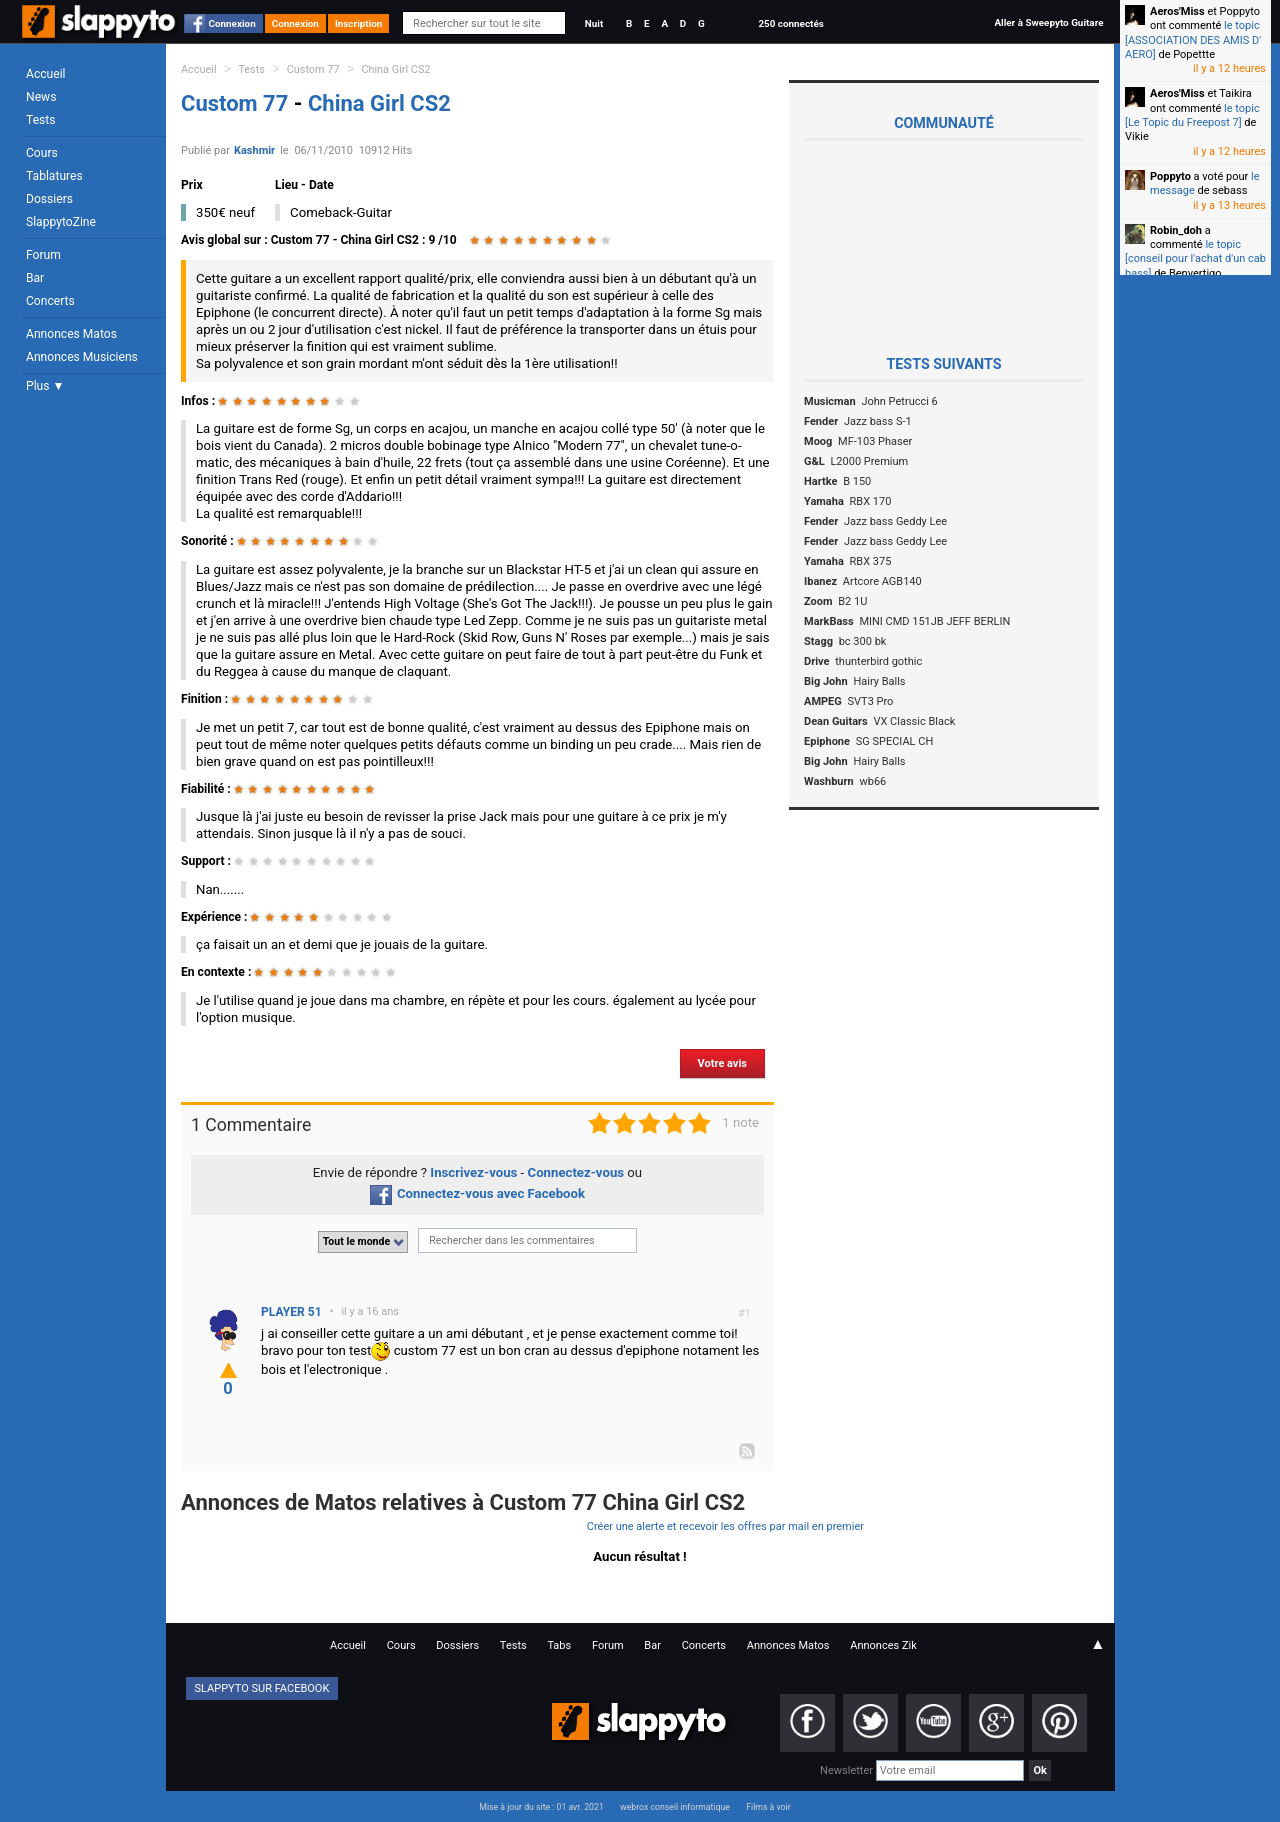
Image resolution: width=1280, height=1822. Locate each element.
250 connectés (790, 23)
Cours (42, 153)
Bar (35, 278)
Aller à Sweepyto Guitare (1048, 22)
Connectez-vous (576, 1172)
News (41, 97)
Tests (40, 120)
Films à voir (768, 1807)
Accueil (46, 74)
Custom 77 (313, 69)
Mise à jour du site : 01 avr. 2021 (541, 1807)
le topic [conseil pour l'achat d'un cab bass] (1195, 259)
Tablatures (54, 176)
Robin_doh (1176, 230)
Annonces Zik (883, 1645)
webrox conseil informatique (675, 1807)
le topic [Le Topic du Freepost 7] (1192, 115)
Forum (43, 255)
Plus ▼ (45, 386)
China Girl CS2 (395, 69)
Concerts (50, 301)
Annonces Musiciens (82, 357)
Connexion (232, 23)
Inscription (359, 23)
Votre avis (722, 1063)
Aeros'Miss (1177, 11)
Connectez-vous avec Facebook (477, 1193)
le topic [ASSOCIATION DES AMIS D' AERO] (1193, 40)
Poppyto (1170, 176)
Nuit (594, 23)
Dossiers (49, 199)
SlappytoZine (61, 222)
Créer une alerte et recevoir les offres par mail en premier (725, 1526)
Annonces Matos (71, 334)
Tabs (559, 1645)
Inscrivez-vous (473, 1172)
